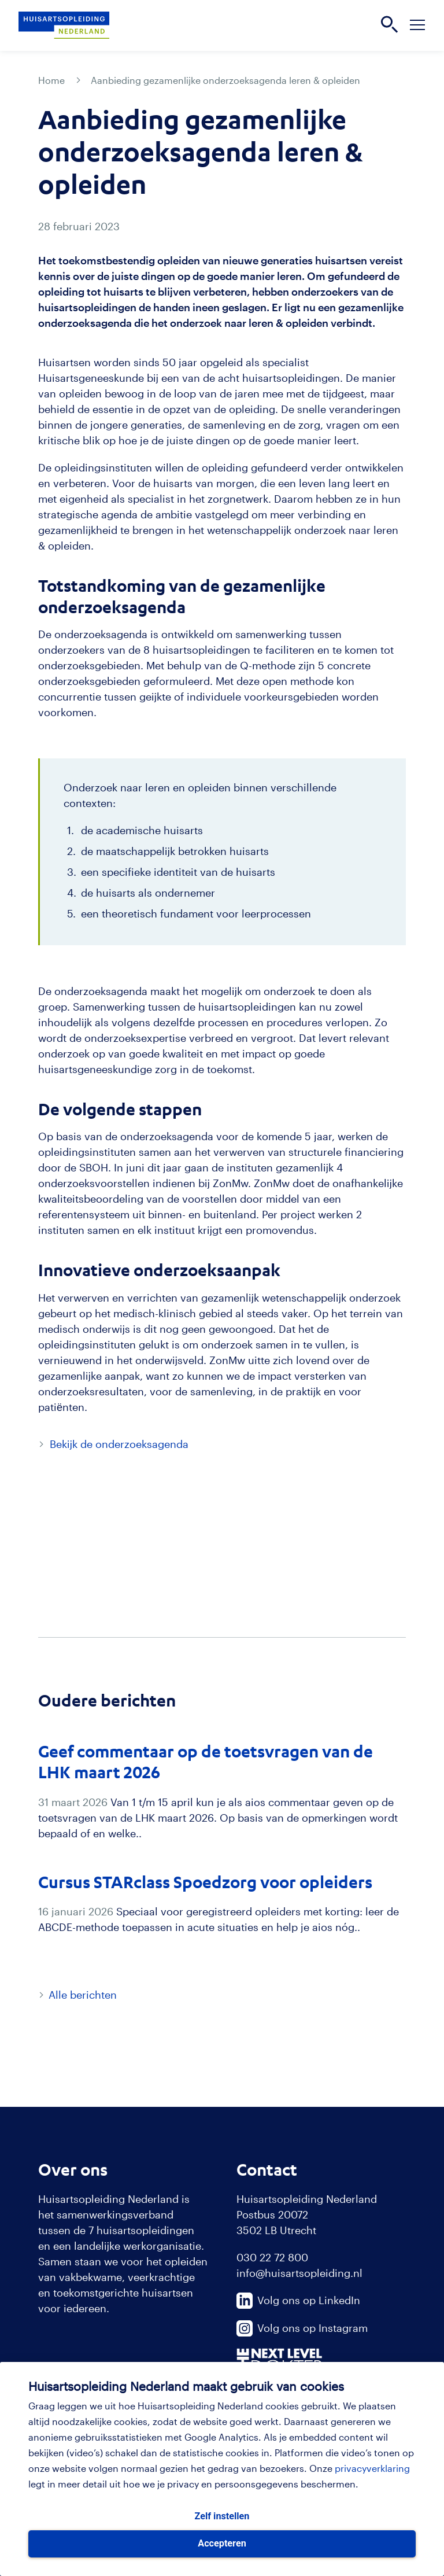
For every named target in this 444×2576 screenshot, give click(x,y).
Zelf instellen (222, 2516)
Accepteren (222, 2543)
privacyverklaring (372, 2468)
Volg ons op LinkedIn (298, 2300)
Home (51, 80)
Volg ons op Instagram (302, 2327)
